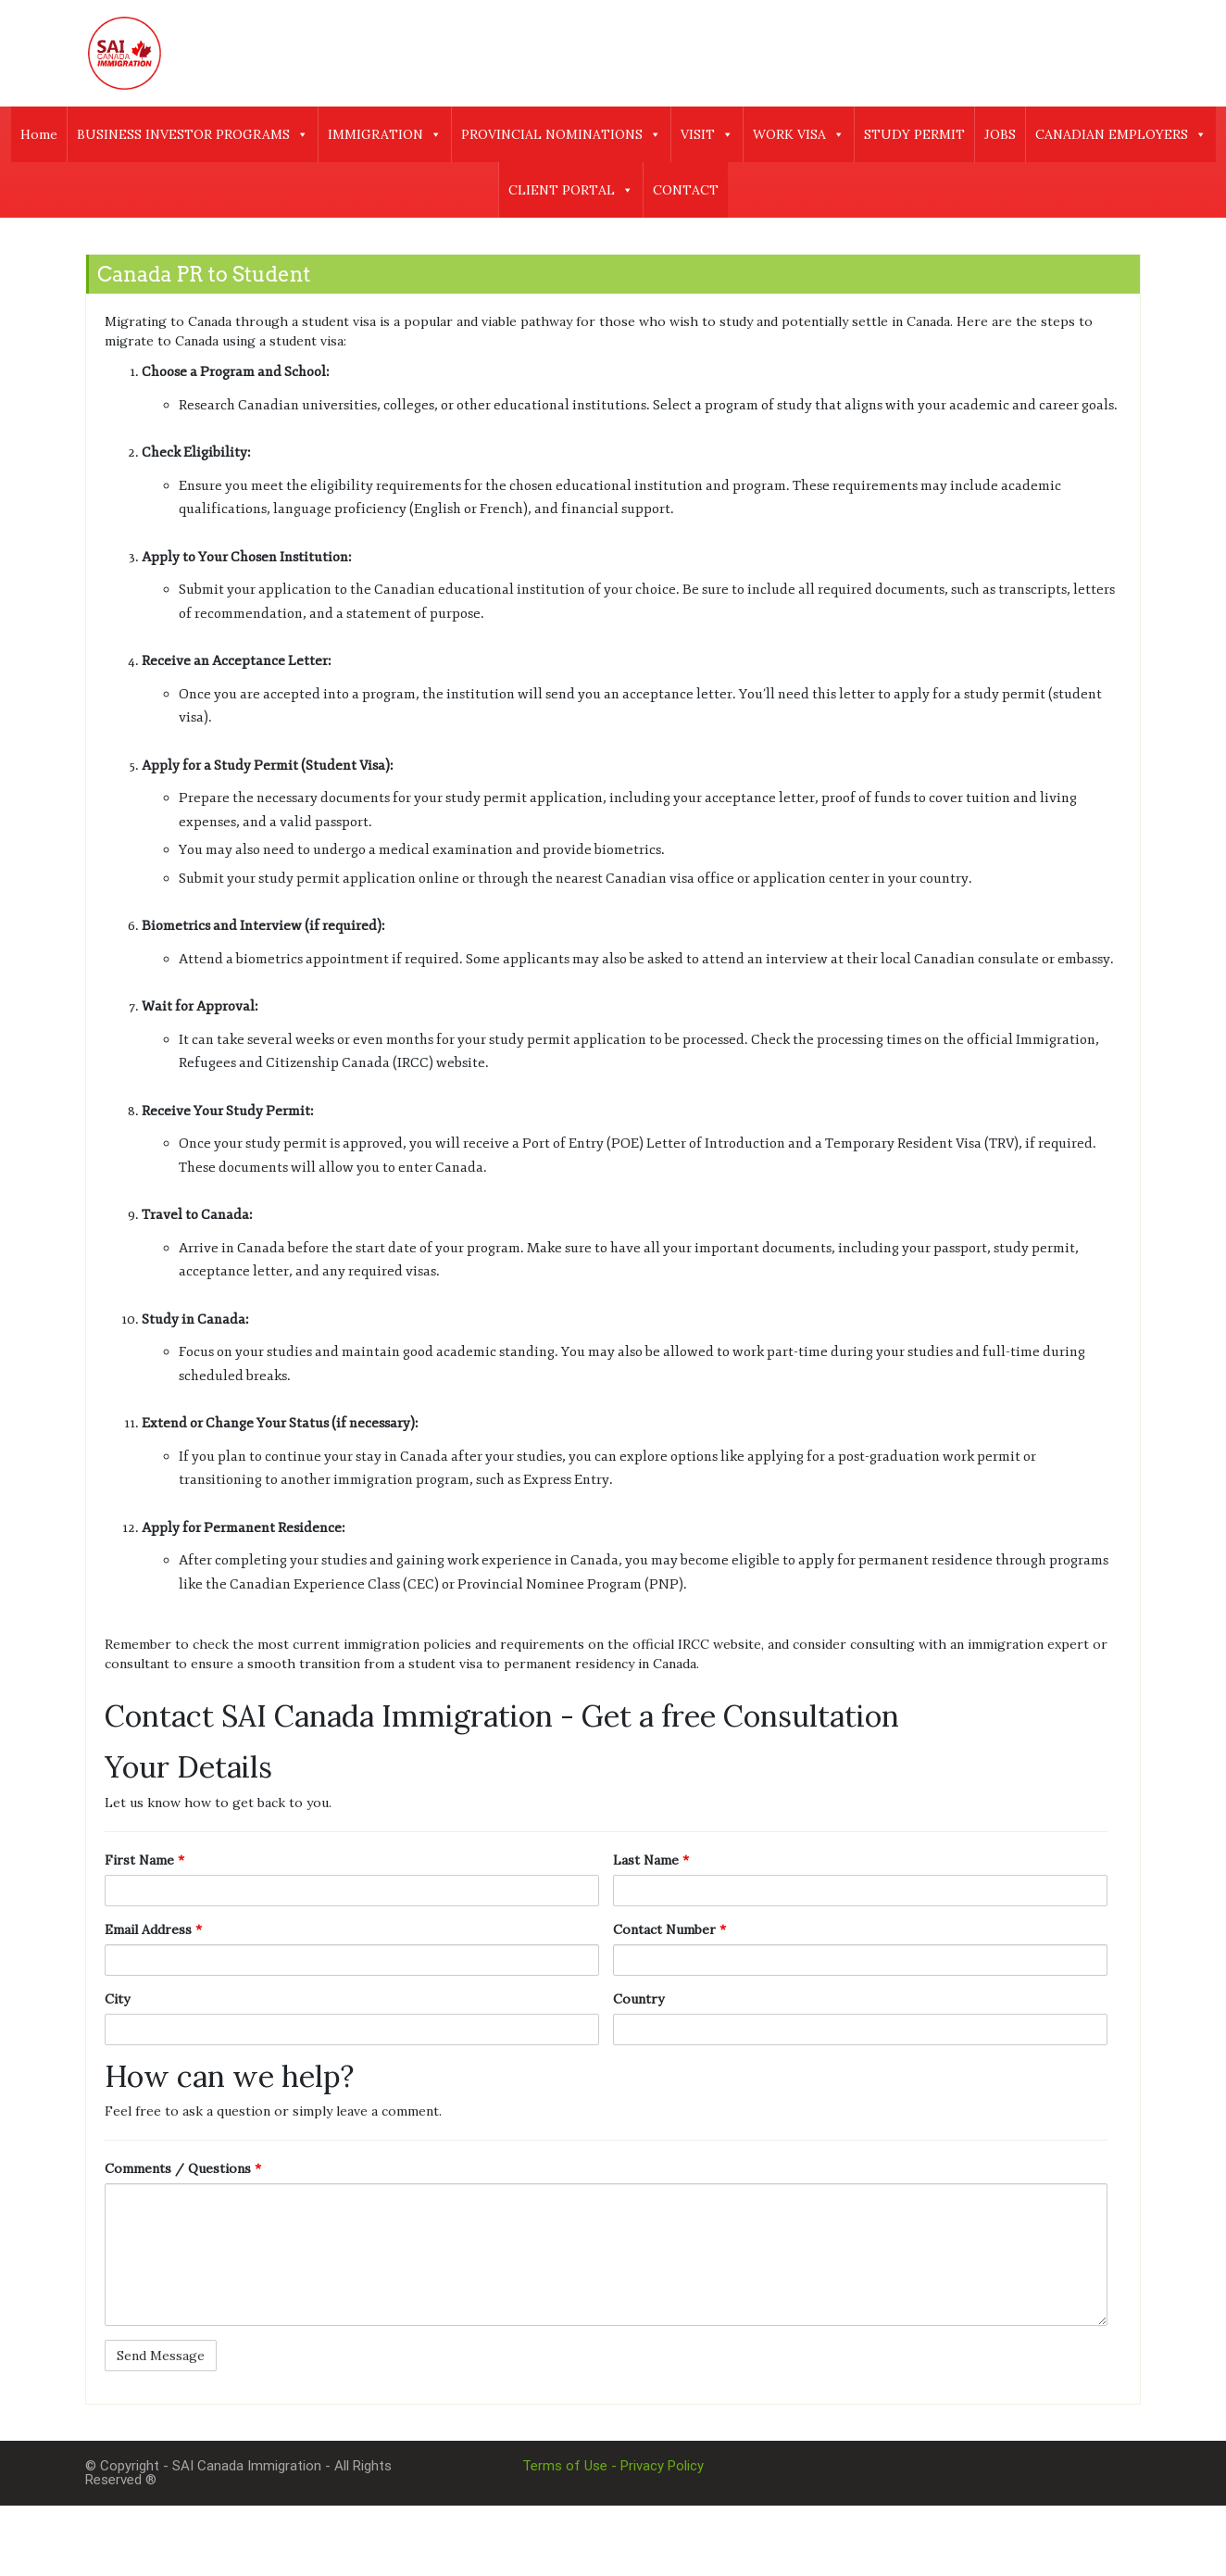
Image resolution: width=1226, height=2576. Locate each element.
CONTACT (686, 190)
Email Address (153, 1929)
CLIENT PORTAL (570, 190)
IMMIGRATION (385, 134)
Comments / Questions (183, 2168)
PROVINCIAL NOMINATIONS (561, 134)
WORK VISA (798, 134)
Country (638, 1999)
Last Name (651, 1860)
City (117, 1999)
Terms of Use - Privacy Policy (613, 2465)
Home (38, 134)
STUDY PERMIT (914, 134)
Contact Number (669, 1929)
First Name (144, 1860)
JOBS (1000, 134)
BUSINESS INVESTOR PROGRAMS (192, 134)
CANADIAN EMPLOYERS (1121, 134)
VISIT (707, 134)
